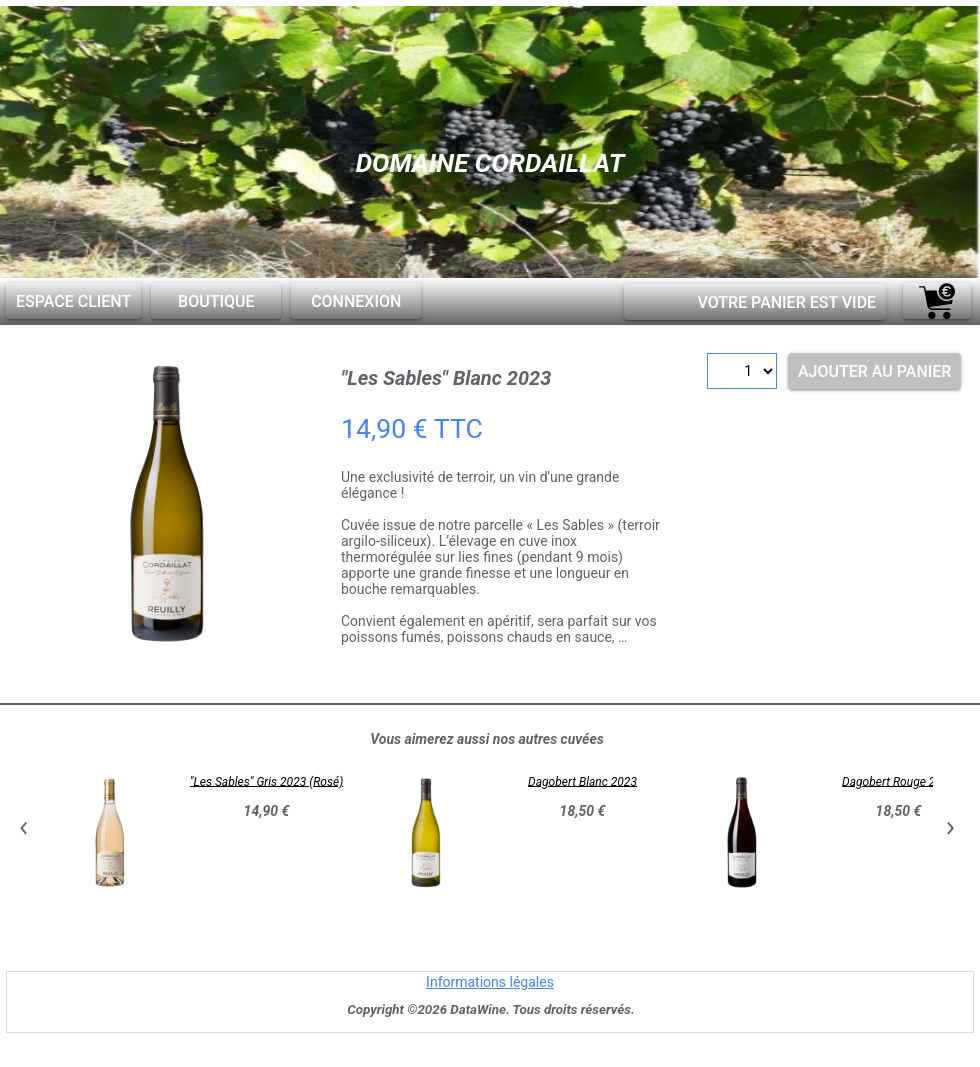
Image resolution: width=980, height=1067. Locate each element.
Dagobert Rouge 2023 (898, 781)
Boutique (216, 301)
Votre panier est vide (786, 302)
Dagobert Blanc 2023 (582, 781)
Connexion (356, 301)
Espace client (73, 301)
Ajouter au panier (874, 371)
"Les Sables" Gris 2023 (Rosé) (266, 781)
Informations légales (490, 982)
